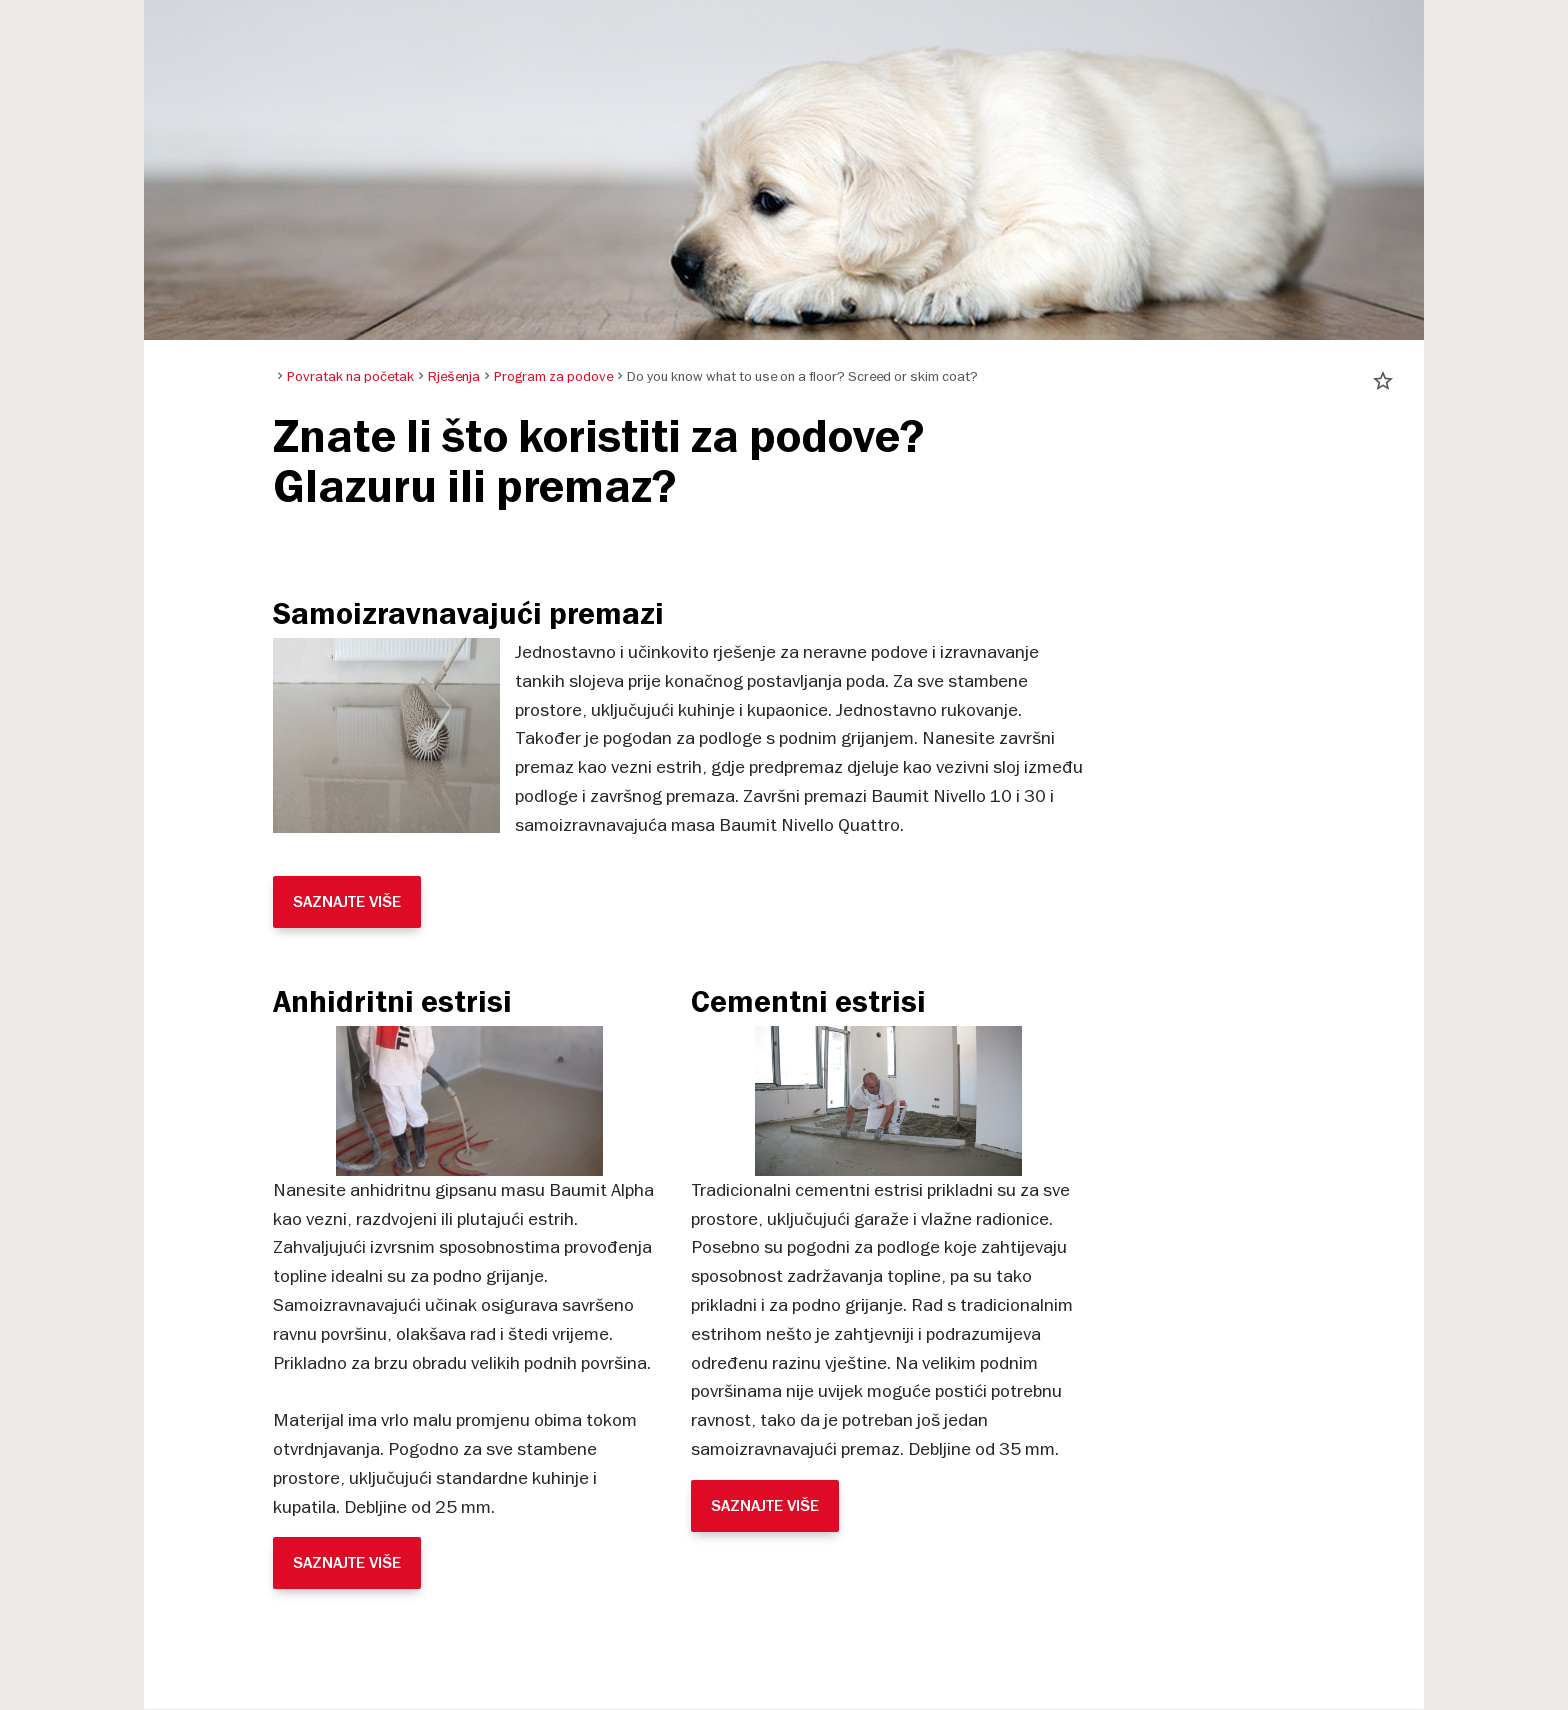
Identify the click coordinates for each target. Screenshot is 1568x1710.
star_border (1383, 381)
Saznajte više (347, 902)
